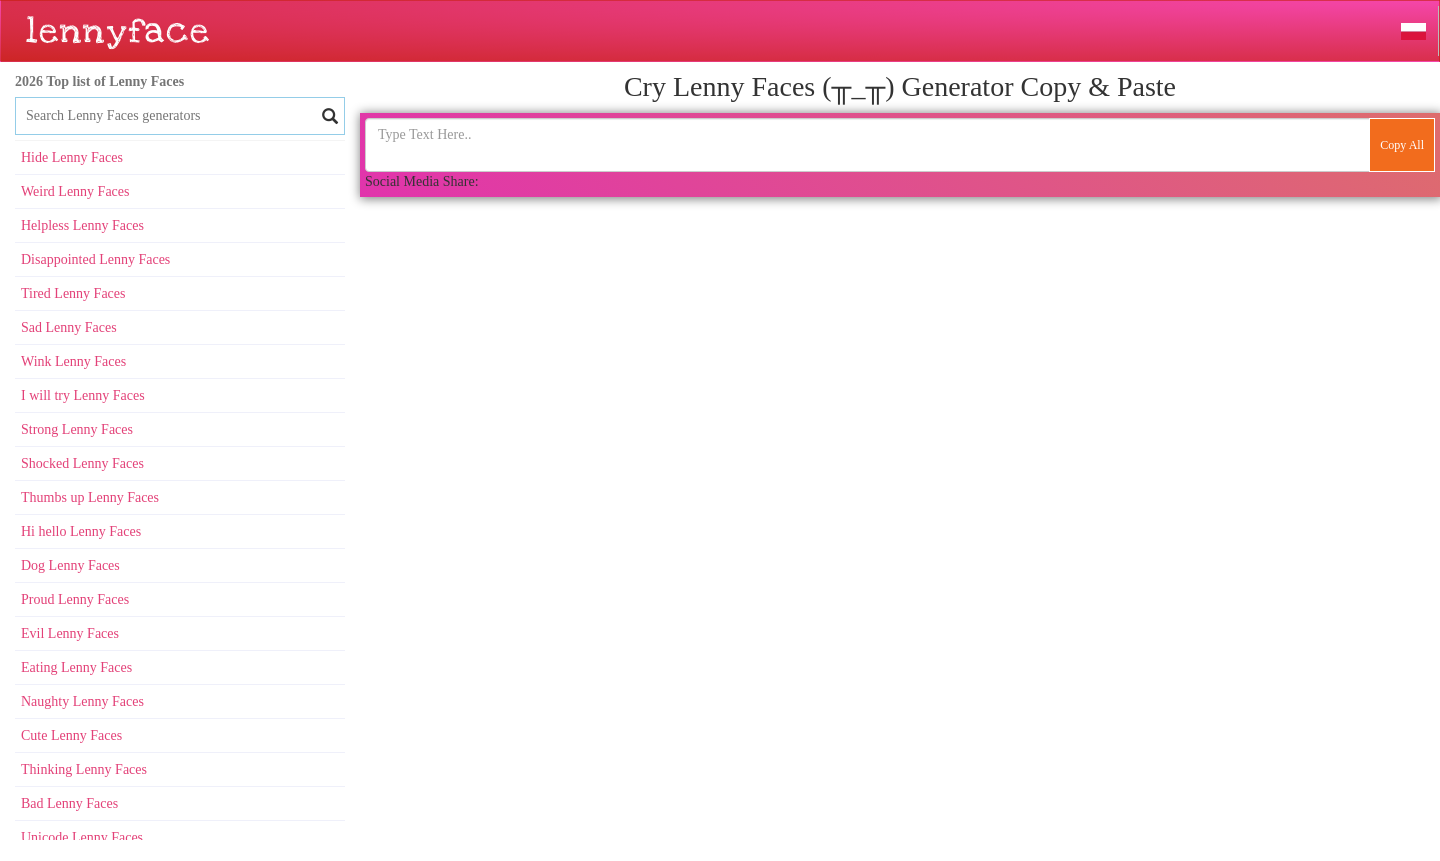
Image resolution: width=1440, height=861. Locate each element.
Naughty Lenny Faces (82, 701)
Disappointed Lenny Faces (95, 259)
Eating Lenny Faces (76, 667)
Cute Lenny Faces (71, 735)
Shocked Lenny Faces (82, 463)
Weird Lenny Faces (75, 191)
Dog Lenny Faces (70, 565)
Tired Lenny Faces (73, 293)
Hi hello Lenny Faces (81, 531)
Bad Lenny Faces (69, 803)
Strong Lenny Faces (77, 429)
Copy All (1402, 145)
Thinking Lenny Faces (84, 769)
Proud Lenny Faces (75, 599)
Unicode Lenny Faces (82, 837)
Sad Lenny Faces (69, 327)
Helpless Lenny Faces (82, 225)
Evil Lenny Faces (70, 633)
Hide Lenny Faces (72, 157)
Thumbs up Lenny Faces (90, 497)
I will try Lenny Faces (83, 395)
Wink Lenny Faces (73, 361)
